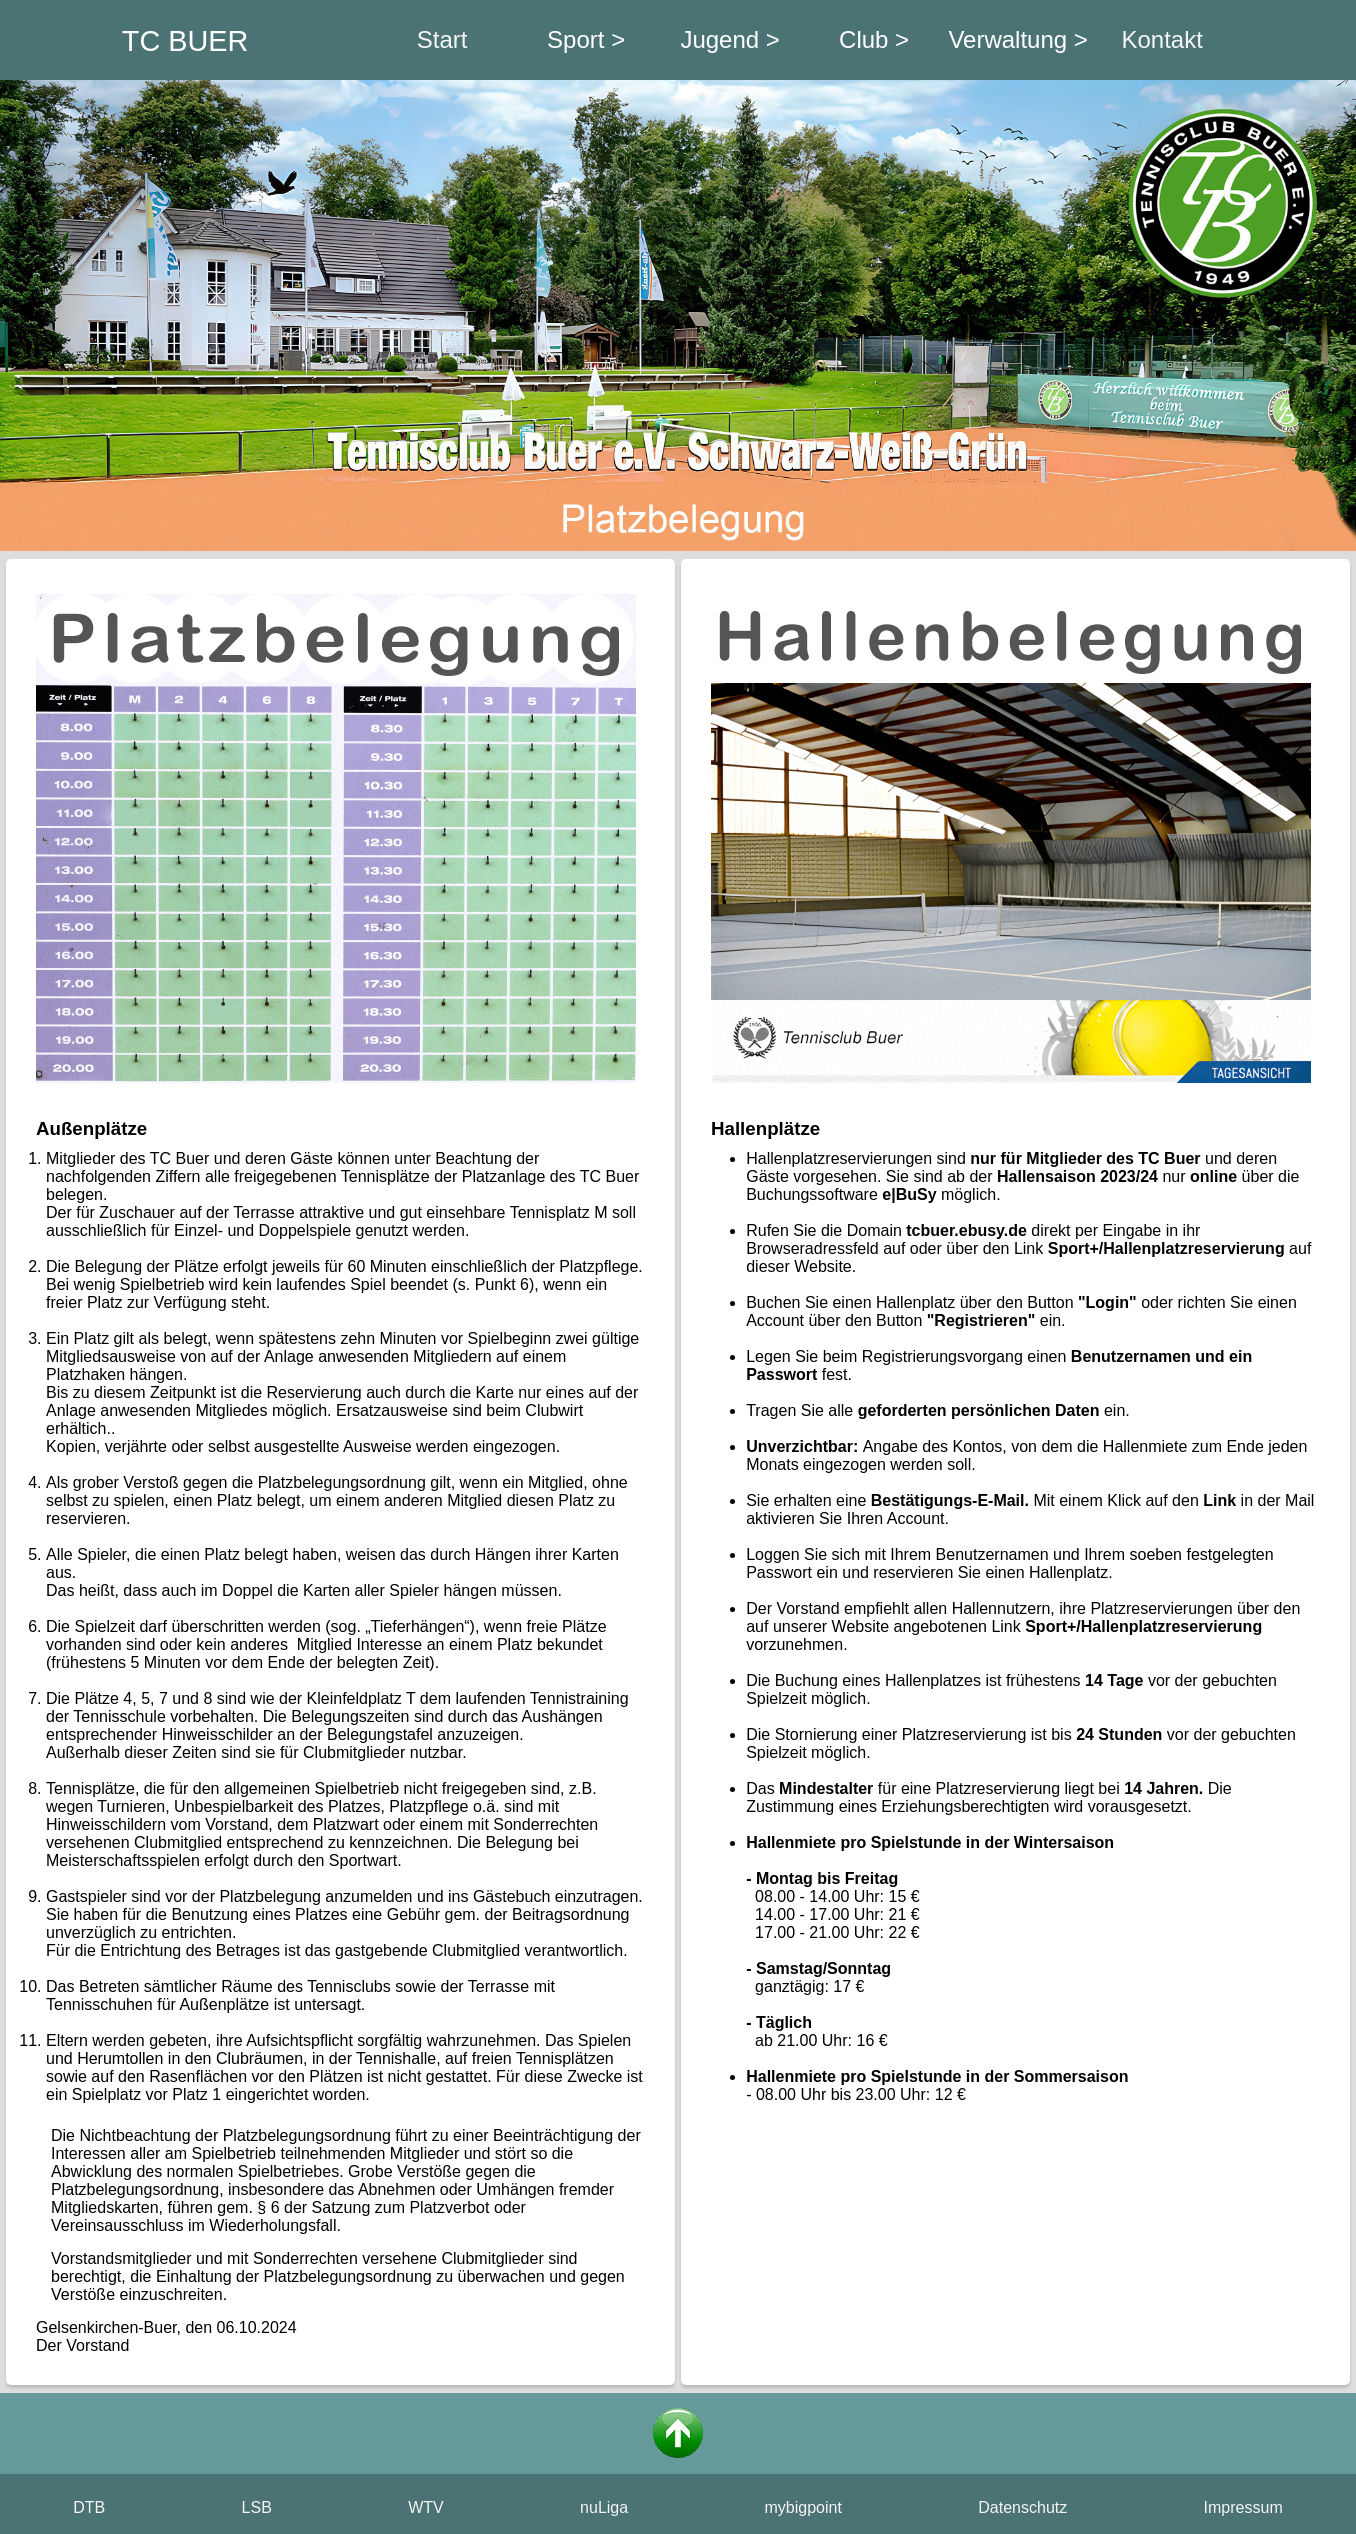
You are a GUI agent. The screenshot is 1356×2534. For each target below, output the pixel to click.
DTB (89, 2507)
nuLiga (604, 2507)
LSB (257, 2507)
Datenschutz (1022, 2507)
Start (442, 39)
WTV (426, 2507)
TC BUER (185, 41)
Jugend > (729, 39)
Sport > (586, 39)
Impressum (1243, 2507)
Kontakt (1161, 39)
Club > (874, 39)
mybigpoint (803, 2507)
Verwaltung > (1017, 39)
